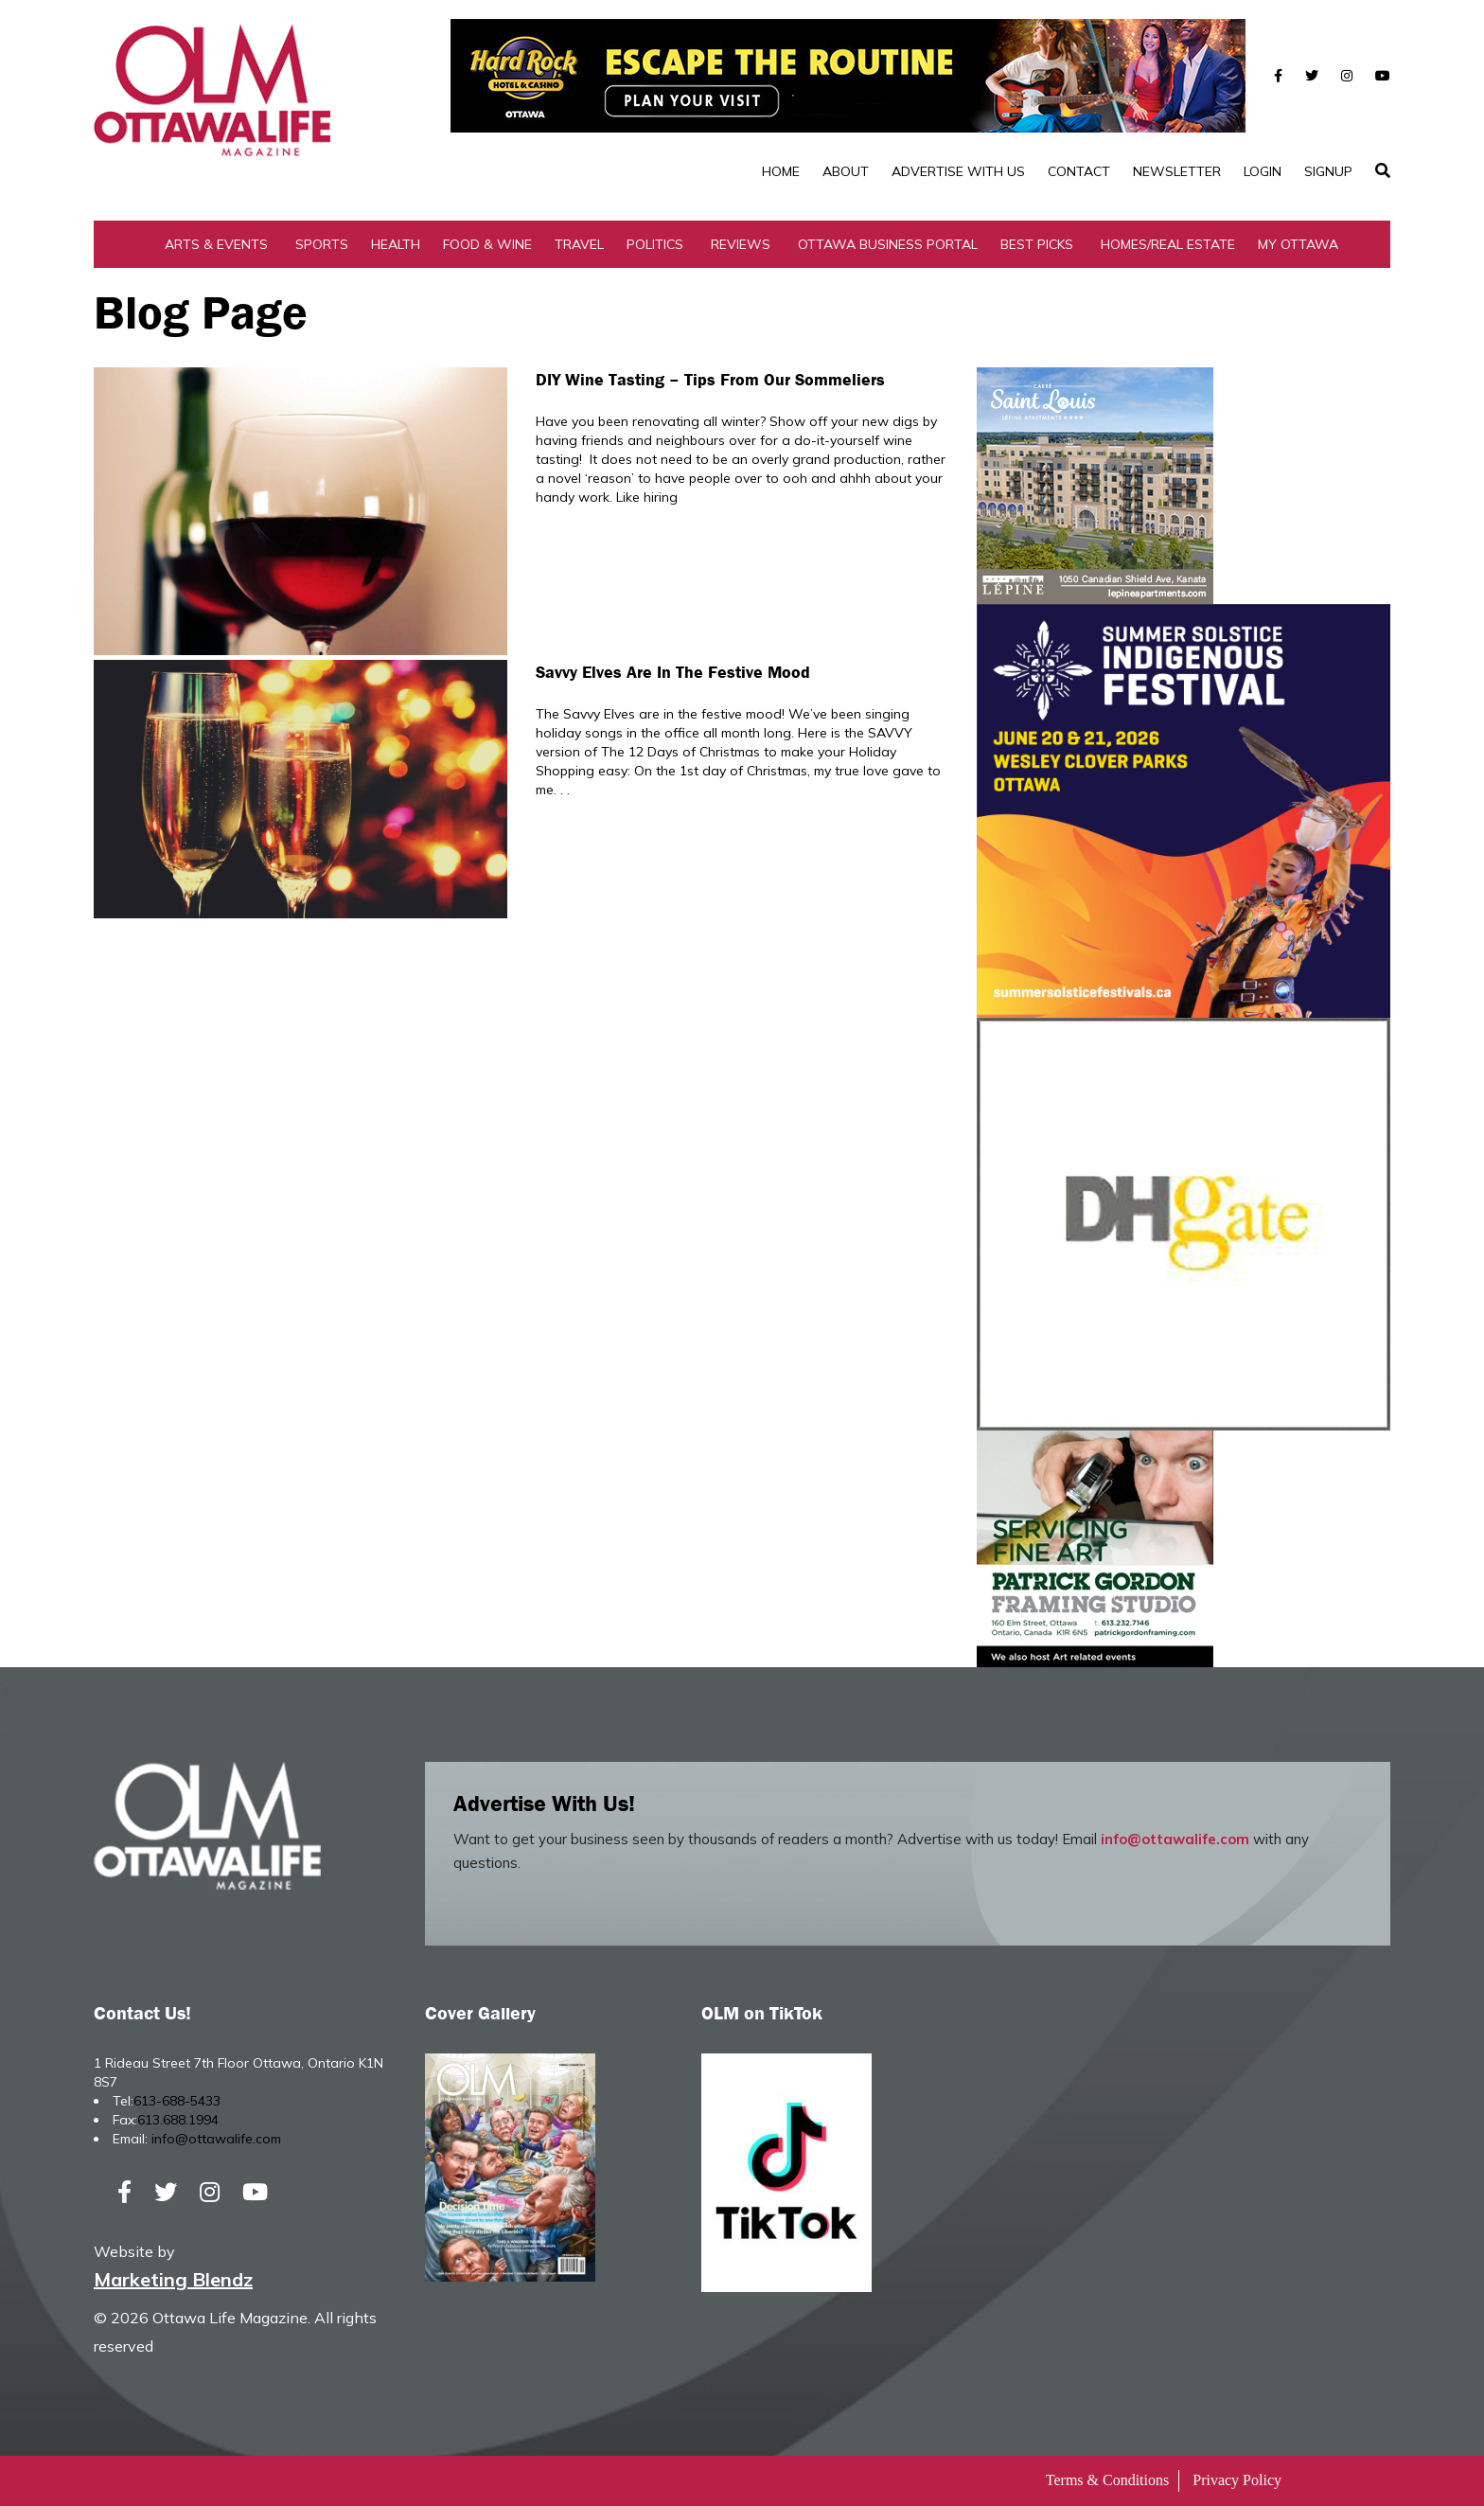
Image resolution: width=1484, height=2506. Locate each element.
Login (1262, 171)
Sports (321, 244)
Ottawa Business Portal (888, 244)
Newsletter (1177, 171)
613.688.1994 (178, 2119)
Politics (655, 244)
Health (395, 244)
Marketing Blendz (173, 2279)
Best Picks (1036, 244)
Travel (579, 244)
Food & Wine (487, 244)
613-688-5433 (177, 2100)
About (845, 171)
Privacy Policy (1236, 2480)
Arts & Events (216, 244)
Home (781, 171)
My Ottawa (1298, 244)
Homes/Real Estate (1168, 244)
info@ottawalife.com (1175, 1839)
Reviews (740, 244)
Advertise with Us (958, 171)
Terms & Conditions (1107, 2480)
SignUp (1328, 171)
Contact (1079, 171)
